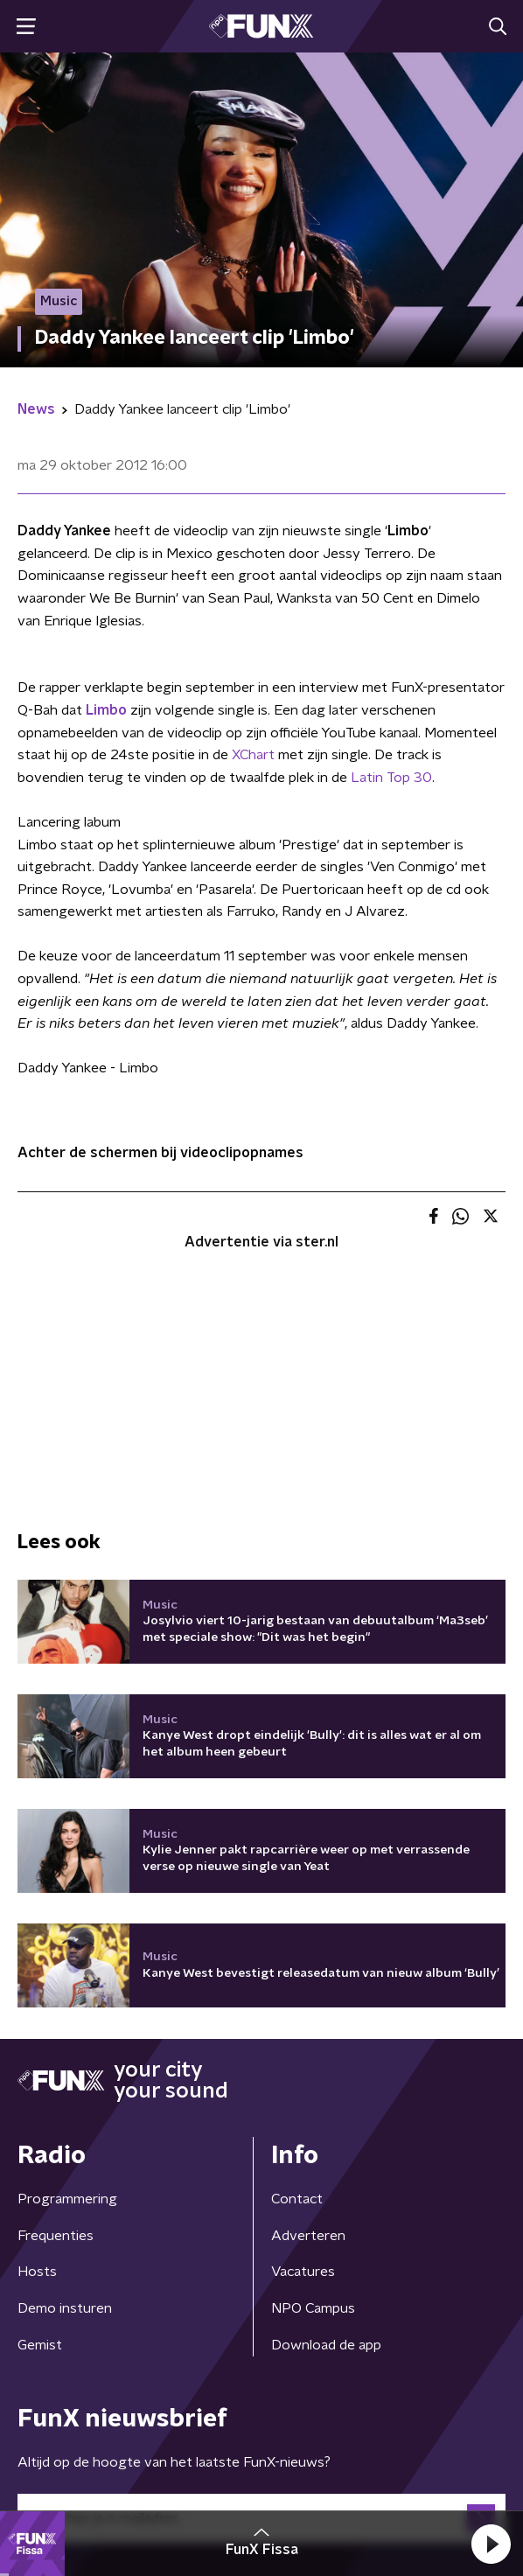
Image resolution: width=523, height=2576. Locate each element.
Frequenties (55, 2236)
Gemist (39, 2345)
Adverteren (308, 2236)
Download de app (326, 2345)
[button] (491, 2544)
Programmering (67, 2199)
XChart (253, 755)
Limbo (106, 710)
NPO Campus (313, 2308)
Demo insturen (64, 2308)
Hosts (37, 2272)
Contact (297, 2199)
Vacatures (303, 2272)
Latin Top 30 (391, 778)
